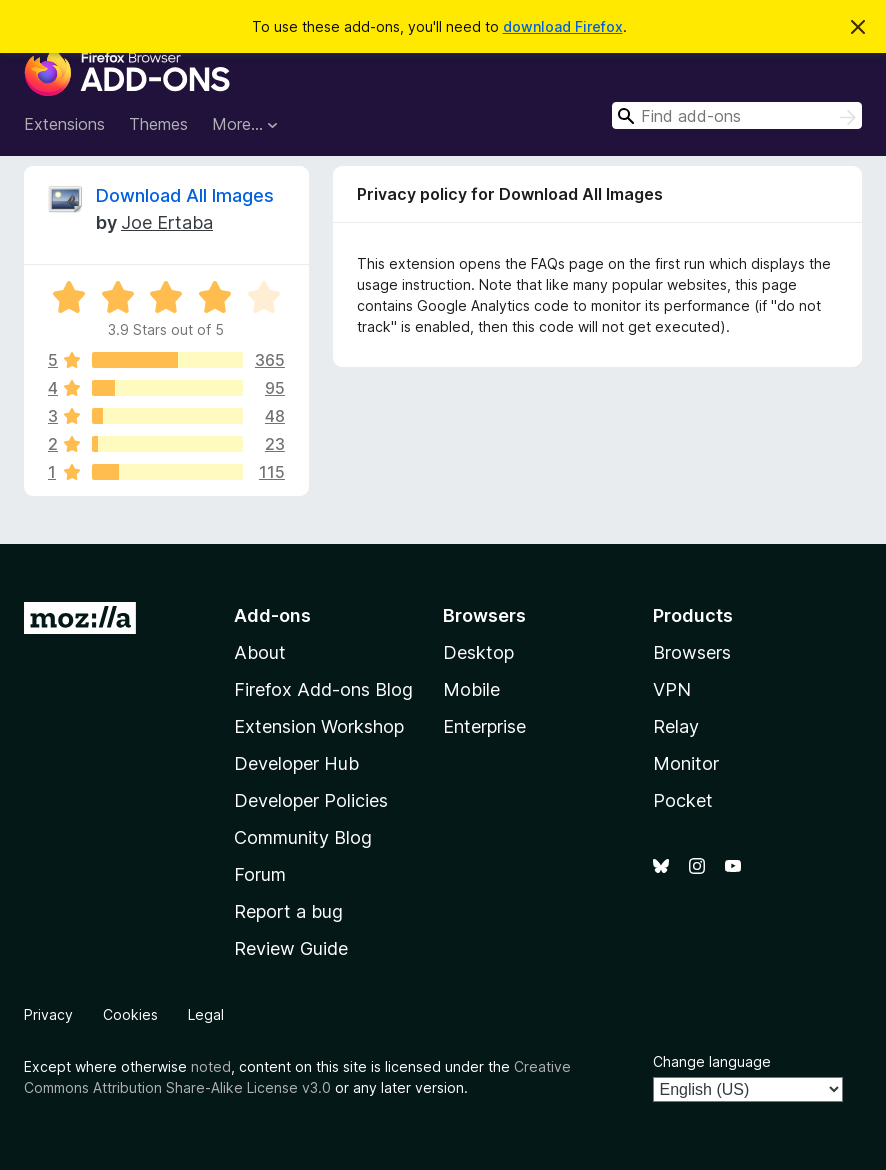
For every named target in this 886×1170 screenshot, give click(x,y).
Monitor (686, 763)
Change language (712, 1061)
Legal (206, 1014)
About (260, 652)
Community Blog (303, 837)
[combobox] (737, 115)
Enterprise (484, 726)
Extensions (64, 124)
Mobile (471, 689)
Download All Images (185, 195)
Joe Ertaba (167, 222)
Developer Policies (311, 800)
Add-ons (272, 615)
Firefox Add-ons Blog (323, 689)
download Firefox (563, 26)
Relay (676, 726)
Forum (260, 874)
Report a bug (288, 911)
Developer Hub (296, 763)
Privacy (48, 1014)
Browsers (692, 652)
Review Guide (291, 948)
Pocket (683, 800)
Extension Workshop (319, 726)
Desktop (478, 652)
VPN (672, 689)
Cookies (130, 1014)
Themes (158, 124)
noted (211, 1066)
